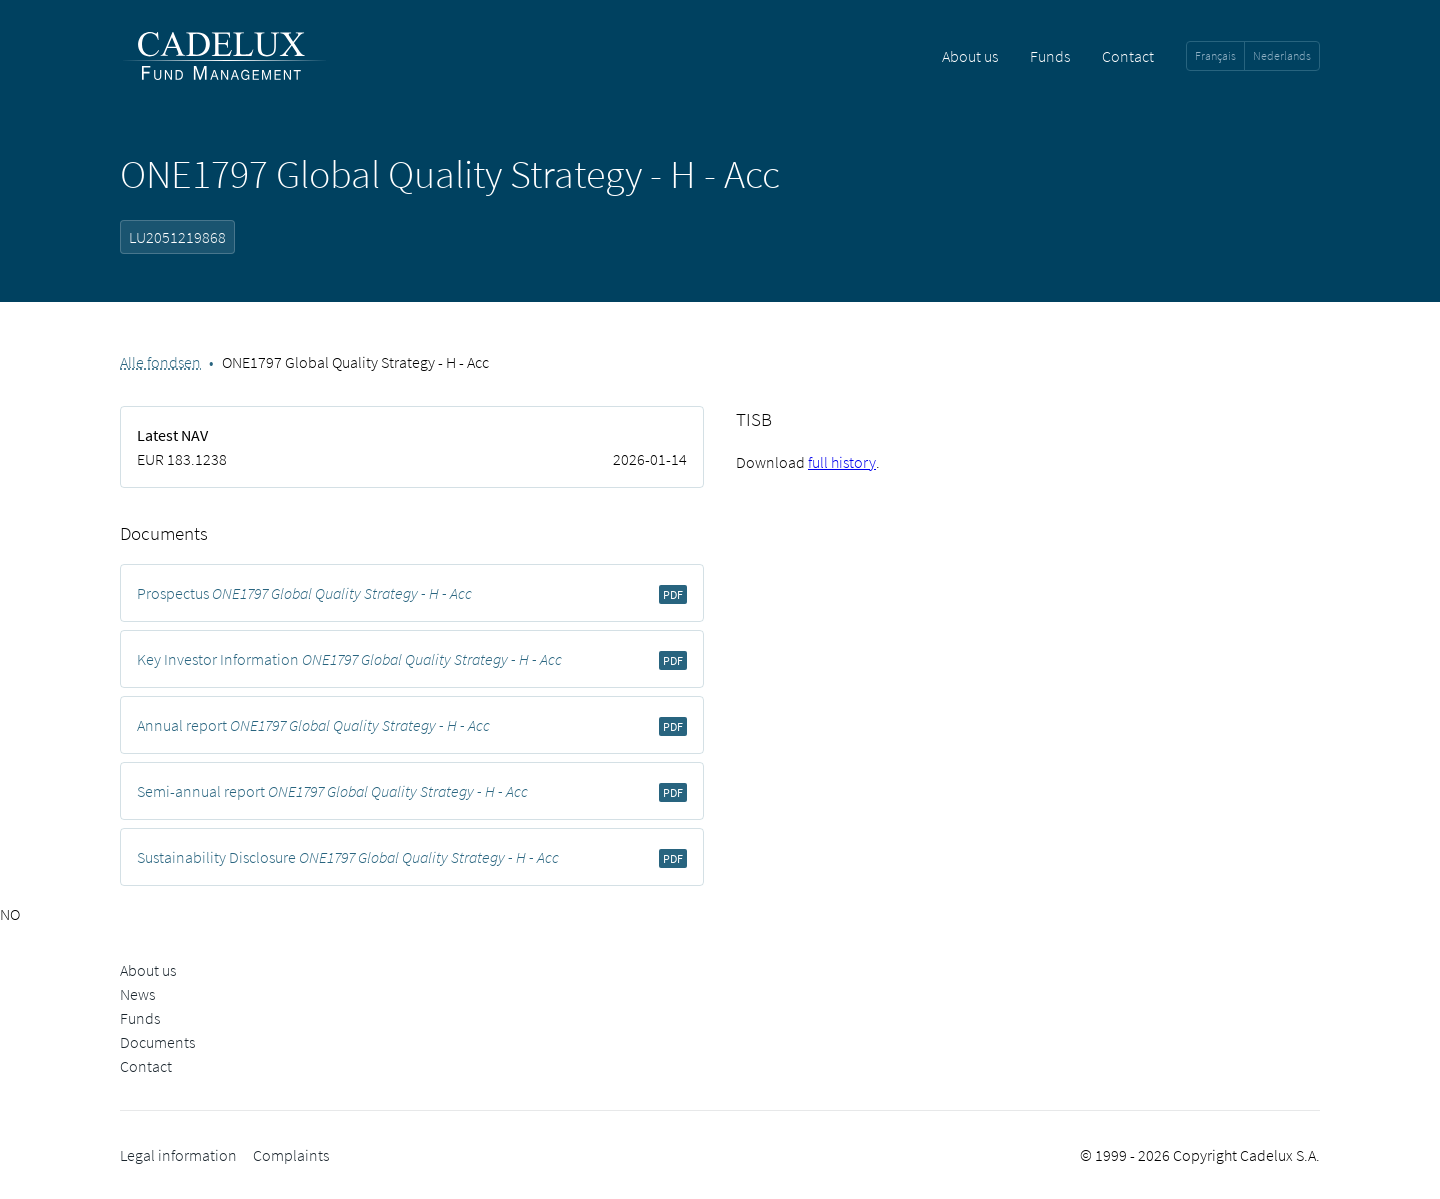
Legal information (178, 1155)
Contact (1128, 56)
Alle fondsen (160, 362)
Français (1215, 55)
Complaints (291, 1155)
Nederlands (1282, 55)
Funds (1050, 56)
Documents (157, 1042)
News (137, 994)
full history (842, 462)
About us (970, 56)
